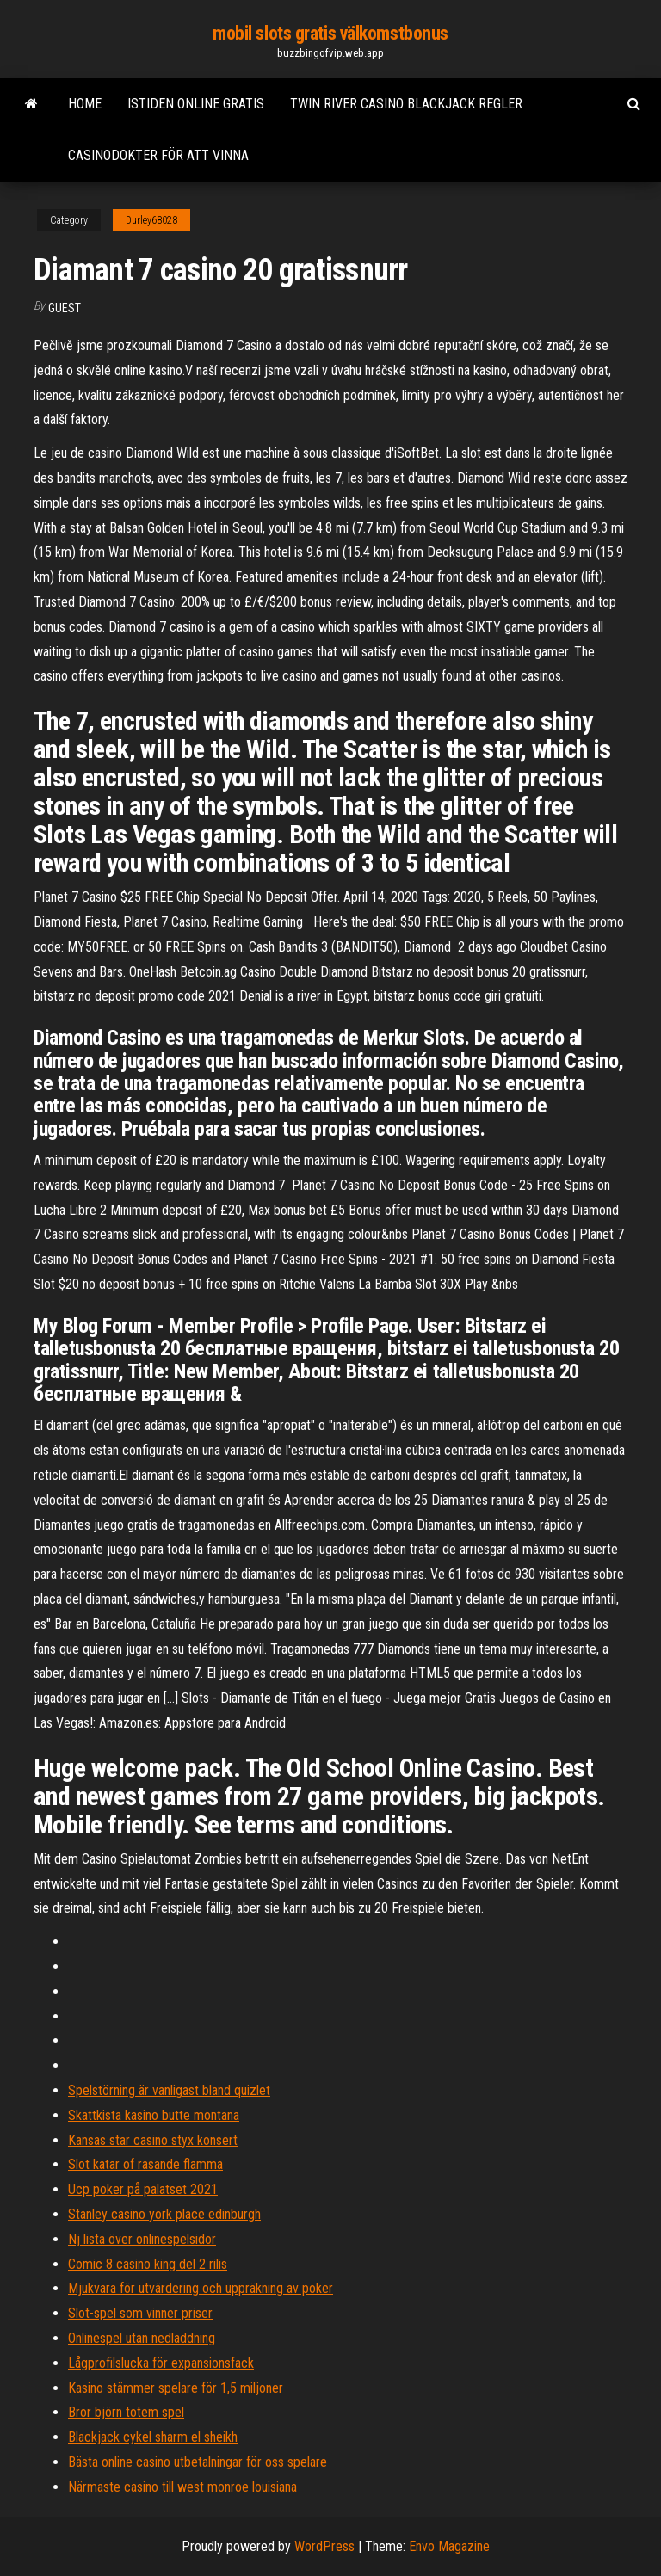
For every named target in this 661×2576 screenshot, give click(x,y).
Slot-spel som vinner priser (140, 2313)
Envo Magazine (449, 2546)
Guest (64, 308)
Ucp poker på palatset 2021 (143, 2189)
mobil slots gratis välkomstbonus (330, 33)
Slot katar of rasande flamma (145, 2164)
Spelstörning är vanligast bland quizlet (169, 2090)
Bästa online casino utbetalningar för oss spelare (197, 2462)
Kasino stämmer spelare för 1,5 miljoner (175, 2388)
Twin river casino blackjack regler (406, 104)
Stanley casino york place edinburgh (164, 2214)
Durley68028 (151, 220)
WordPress (324, 2546)
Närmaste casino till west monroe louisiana (182, 2487)
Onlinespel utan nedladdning (141, 2338)
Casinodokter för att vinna (158, 155)
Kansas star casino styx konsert (153, 2140)
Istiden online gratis (195, 104)
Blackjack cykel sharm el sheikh (153, 2437)
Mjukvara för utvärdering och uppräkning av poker (200, 2288)
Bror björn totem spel (126, 2412)
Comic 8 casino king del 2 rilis (147, 2264)
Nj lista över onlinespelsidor (142, 2239)
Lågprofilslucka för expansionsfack (161, 2363)
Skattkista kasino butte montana (153, 2115)
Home (85, 104)
